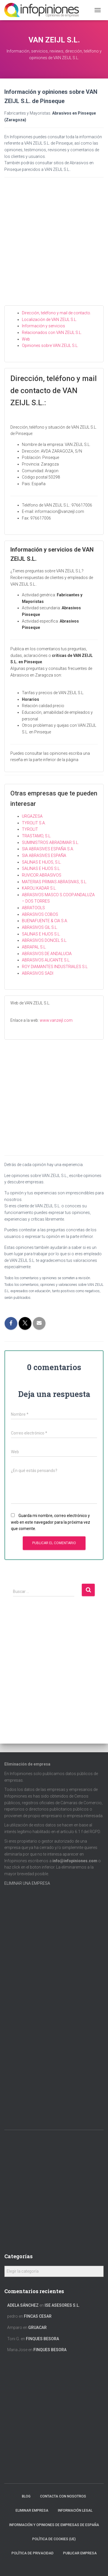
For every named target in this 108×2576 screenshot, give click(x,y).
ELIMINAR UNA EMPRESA (27, 1883)
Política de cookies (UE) (54, 2539)
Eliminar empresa (32, 2510)
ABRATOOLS (33, 907)
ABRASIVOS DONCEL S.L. (44, 940)
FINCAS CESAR (38, 2316)
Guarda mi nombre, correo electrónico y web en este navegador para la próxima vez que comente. (50, 1522)
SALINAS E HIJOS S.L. (41, 868)
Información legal (75, 2510)
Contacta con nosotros (63, 2496)
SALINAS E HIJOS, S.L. (41, 862)
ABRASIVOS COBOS (40, 914)
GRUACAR (37, 2327)
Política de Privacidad (33, 2553)
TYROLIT (30, 829)
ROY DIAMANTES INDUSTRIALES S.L (55, 966)
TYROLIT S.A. (34, 823)
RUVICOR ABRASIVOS (41, 875)
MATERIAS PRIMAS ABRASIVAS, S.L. (54, 881)
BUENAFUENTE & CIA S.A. (45, 920)
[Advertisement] (54, 246)
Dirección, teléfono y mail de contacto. (56, 313)
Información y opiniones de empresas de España (54, 2525)
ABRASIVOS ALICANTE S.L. (46, 960)
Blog (26, 2496)
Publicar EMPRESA (80, 2553)
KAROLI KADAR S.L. (39, 888)
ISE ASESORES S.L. (62, 2305)
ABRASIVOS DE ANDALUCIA (47, 953)
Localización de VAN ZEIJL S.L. (49, 319)
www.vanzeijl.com (56, 1020)
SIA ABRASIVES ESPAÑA (44, 855)
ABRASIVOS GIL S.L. (40, 927)
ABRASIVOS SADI (37, 973)
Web (26, 339)
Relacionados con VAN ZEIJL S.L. (52, 332)
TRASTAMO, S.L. (36, 836)
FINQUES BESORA (42, 2338)
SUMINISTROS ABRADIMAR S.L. (50, 842)
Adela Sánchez (23, 2305)
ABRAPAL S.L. (34, 947)
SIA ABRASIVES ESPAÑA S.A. (48, 849)
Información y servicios (43, 326)
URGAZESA (32, 816)
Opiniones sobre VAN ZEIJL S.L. (50, 345)
